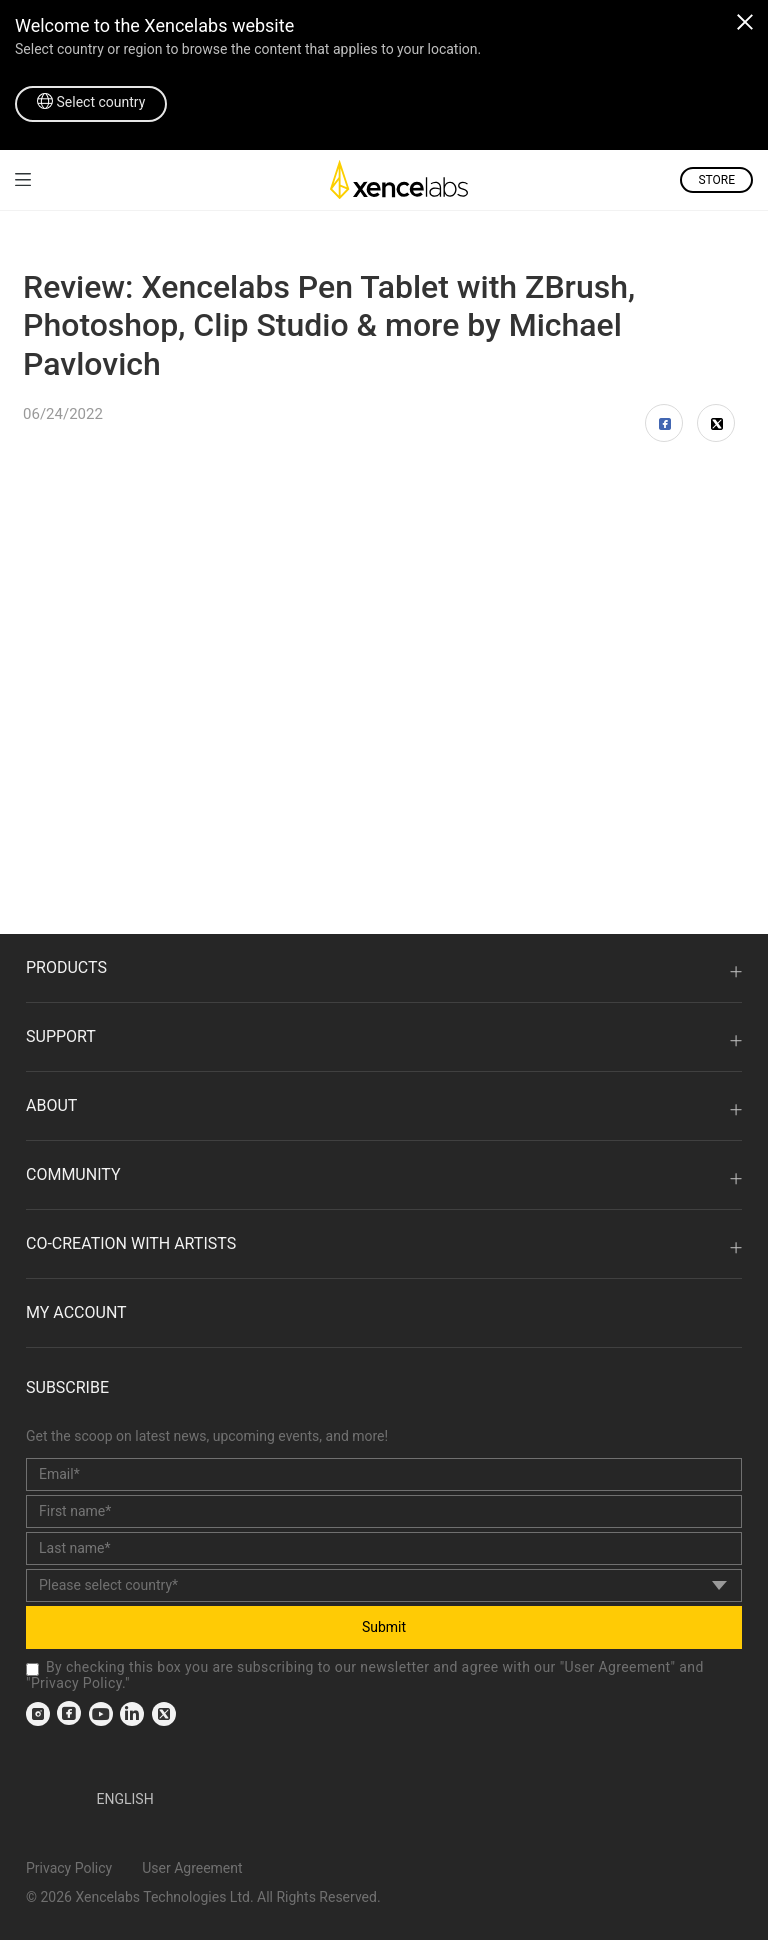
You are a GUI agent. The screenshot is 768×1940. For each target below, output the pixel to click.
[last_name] (384, 1548)
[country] (384, 1585)
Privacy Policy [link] (76, 1683)
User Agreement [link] (618, 1667)
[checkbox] (32, 1669)
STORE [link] (716, 180)
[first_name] (384, 1511)
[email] (384, 1474)
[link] (23, 179)
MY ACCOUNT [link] (76, 1312)
